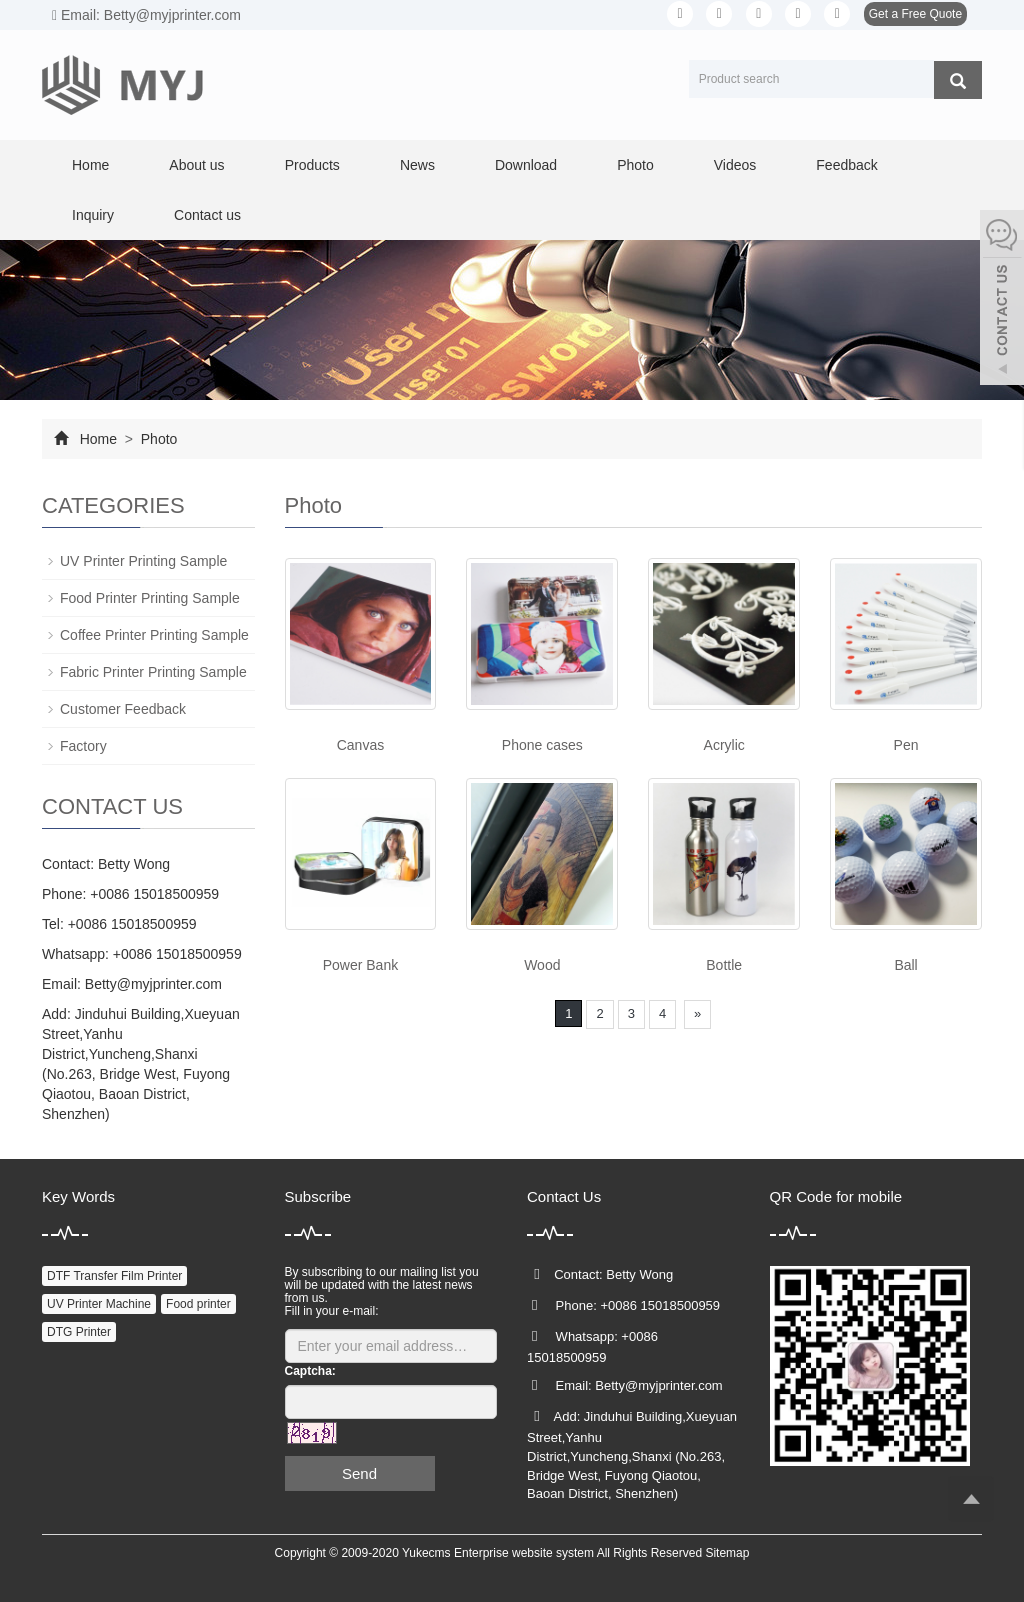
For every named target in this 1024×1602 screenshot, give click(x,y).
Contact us (207, 215)
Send (359, 1473)
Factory (83, 746)
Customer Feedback (123, 709)
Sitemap (727, 1553)
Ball (905, 965)
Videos (735, 165)
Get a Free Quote (915, 14)
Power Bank (360, 965)
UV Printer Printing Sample (143, 561)
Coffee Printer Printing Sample (154, 635)
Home (90, 165)
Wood (542, 965)
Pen (906, 745)
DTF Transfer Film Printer (114, 1276)
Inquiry (93, 215)
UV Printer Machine (99, 1304)
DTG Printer (79, 1332)
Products (312, 165)
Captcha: (310, 1371)
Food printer (198, 1304)
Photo (635, 165)
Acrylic (724, 745)
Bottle (724, 965)
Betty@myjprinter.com (153, 984)
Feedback (846, 165)
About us (196, 165)
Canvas (360, 745)
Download (526, 165)
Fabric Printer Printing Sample (153, 672)
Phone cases (542, 745)
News (417, 165)
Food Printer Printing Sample (150, 598)
